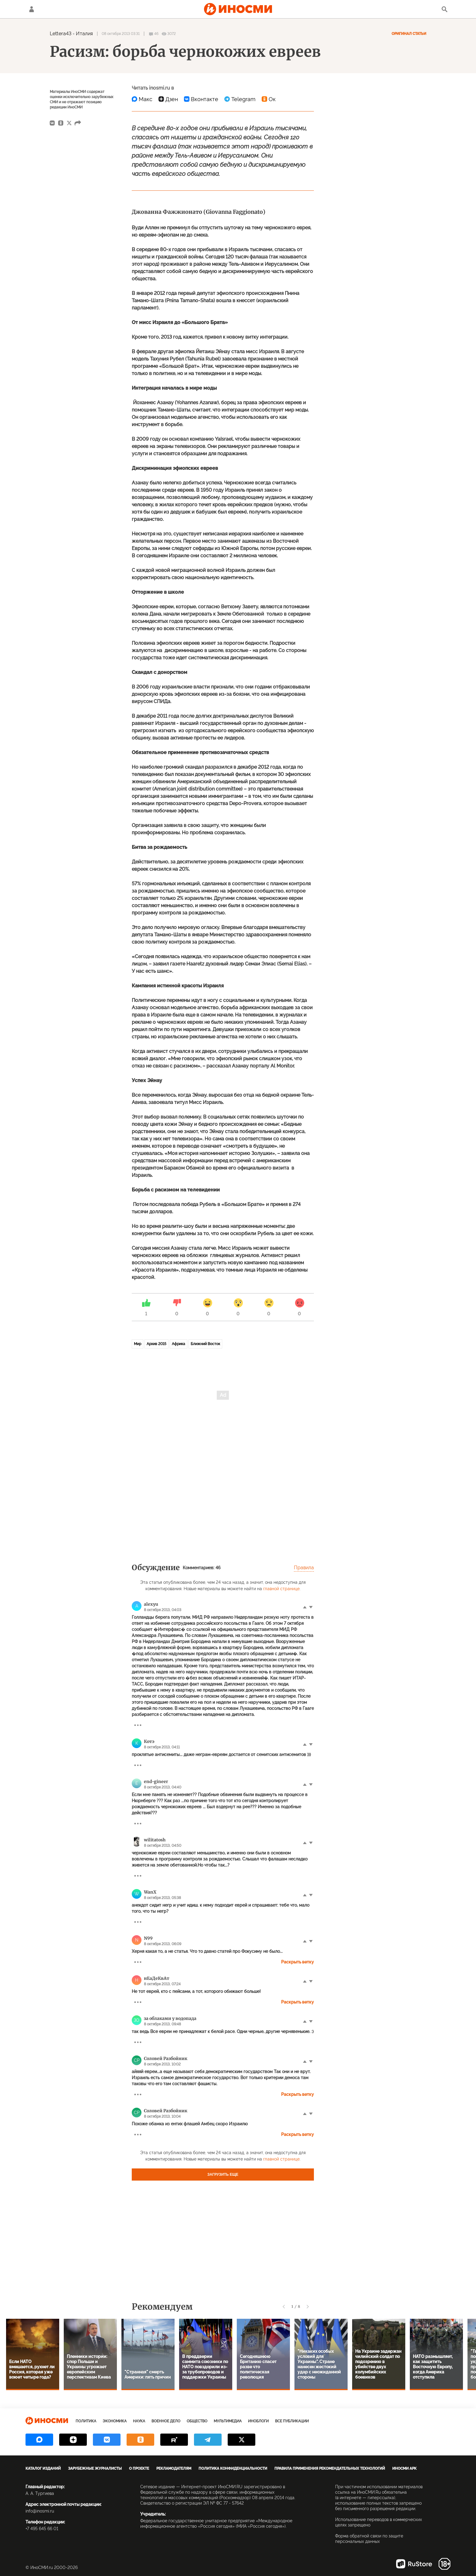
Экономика (115, 2421)
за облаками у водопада (170, 2018)
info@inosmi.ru (39, 2511)
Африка (178, 1344)
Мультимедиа (228, 2421)
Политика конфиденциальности (233, 2468)
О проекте (139, 2468)
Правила (304, 1567)
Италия (84, 33)
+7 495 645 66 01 (41, 2528)
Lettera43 (60, 33)
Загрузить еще (222, 2174)
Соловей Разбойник (165, 2058)
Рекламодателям (173, 2468)
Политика (86, 2421)
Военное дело (165, 2421)
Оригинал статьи (409, 34)
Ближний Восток (205, 1344)
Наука (139, 2421)
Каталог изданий (43, 2468)
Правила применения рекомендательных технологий (329, 2468)
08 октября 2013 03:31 (121, 34)
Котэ (149, 1741)
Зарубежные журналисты (95, 2468)
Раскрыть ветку (297, 1961)
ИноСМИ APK (404, 2468)
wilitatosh (154, 1840)
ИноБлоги (258, 2421)
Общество (197, 2421)
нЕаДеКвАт (156, 1978)
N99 (148, 1938)
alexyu (151, 1604)
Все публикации (292, 2421)
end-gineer (156, 1781)
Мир (137, 1344)
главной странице (281, 1588)
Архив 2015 (156, 1344)
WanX (150, 1892)
